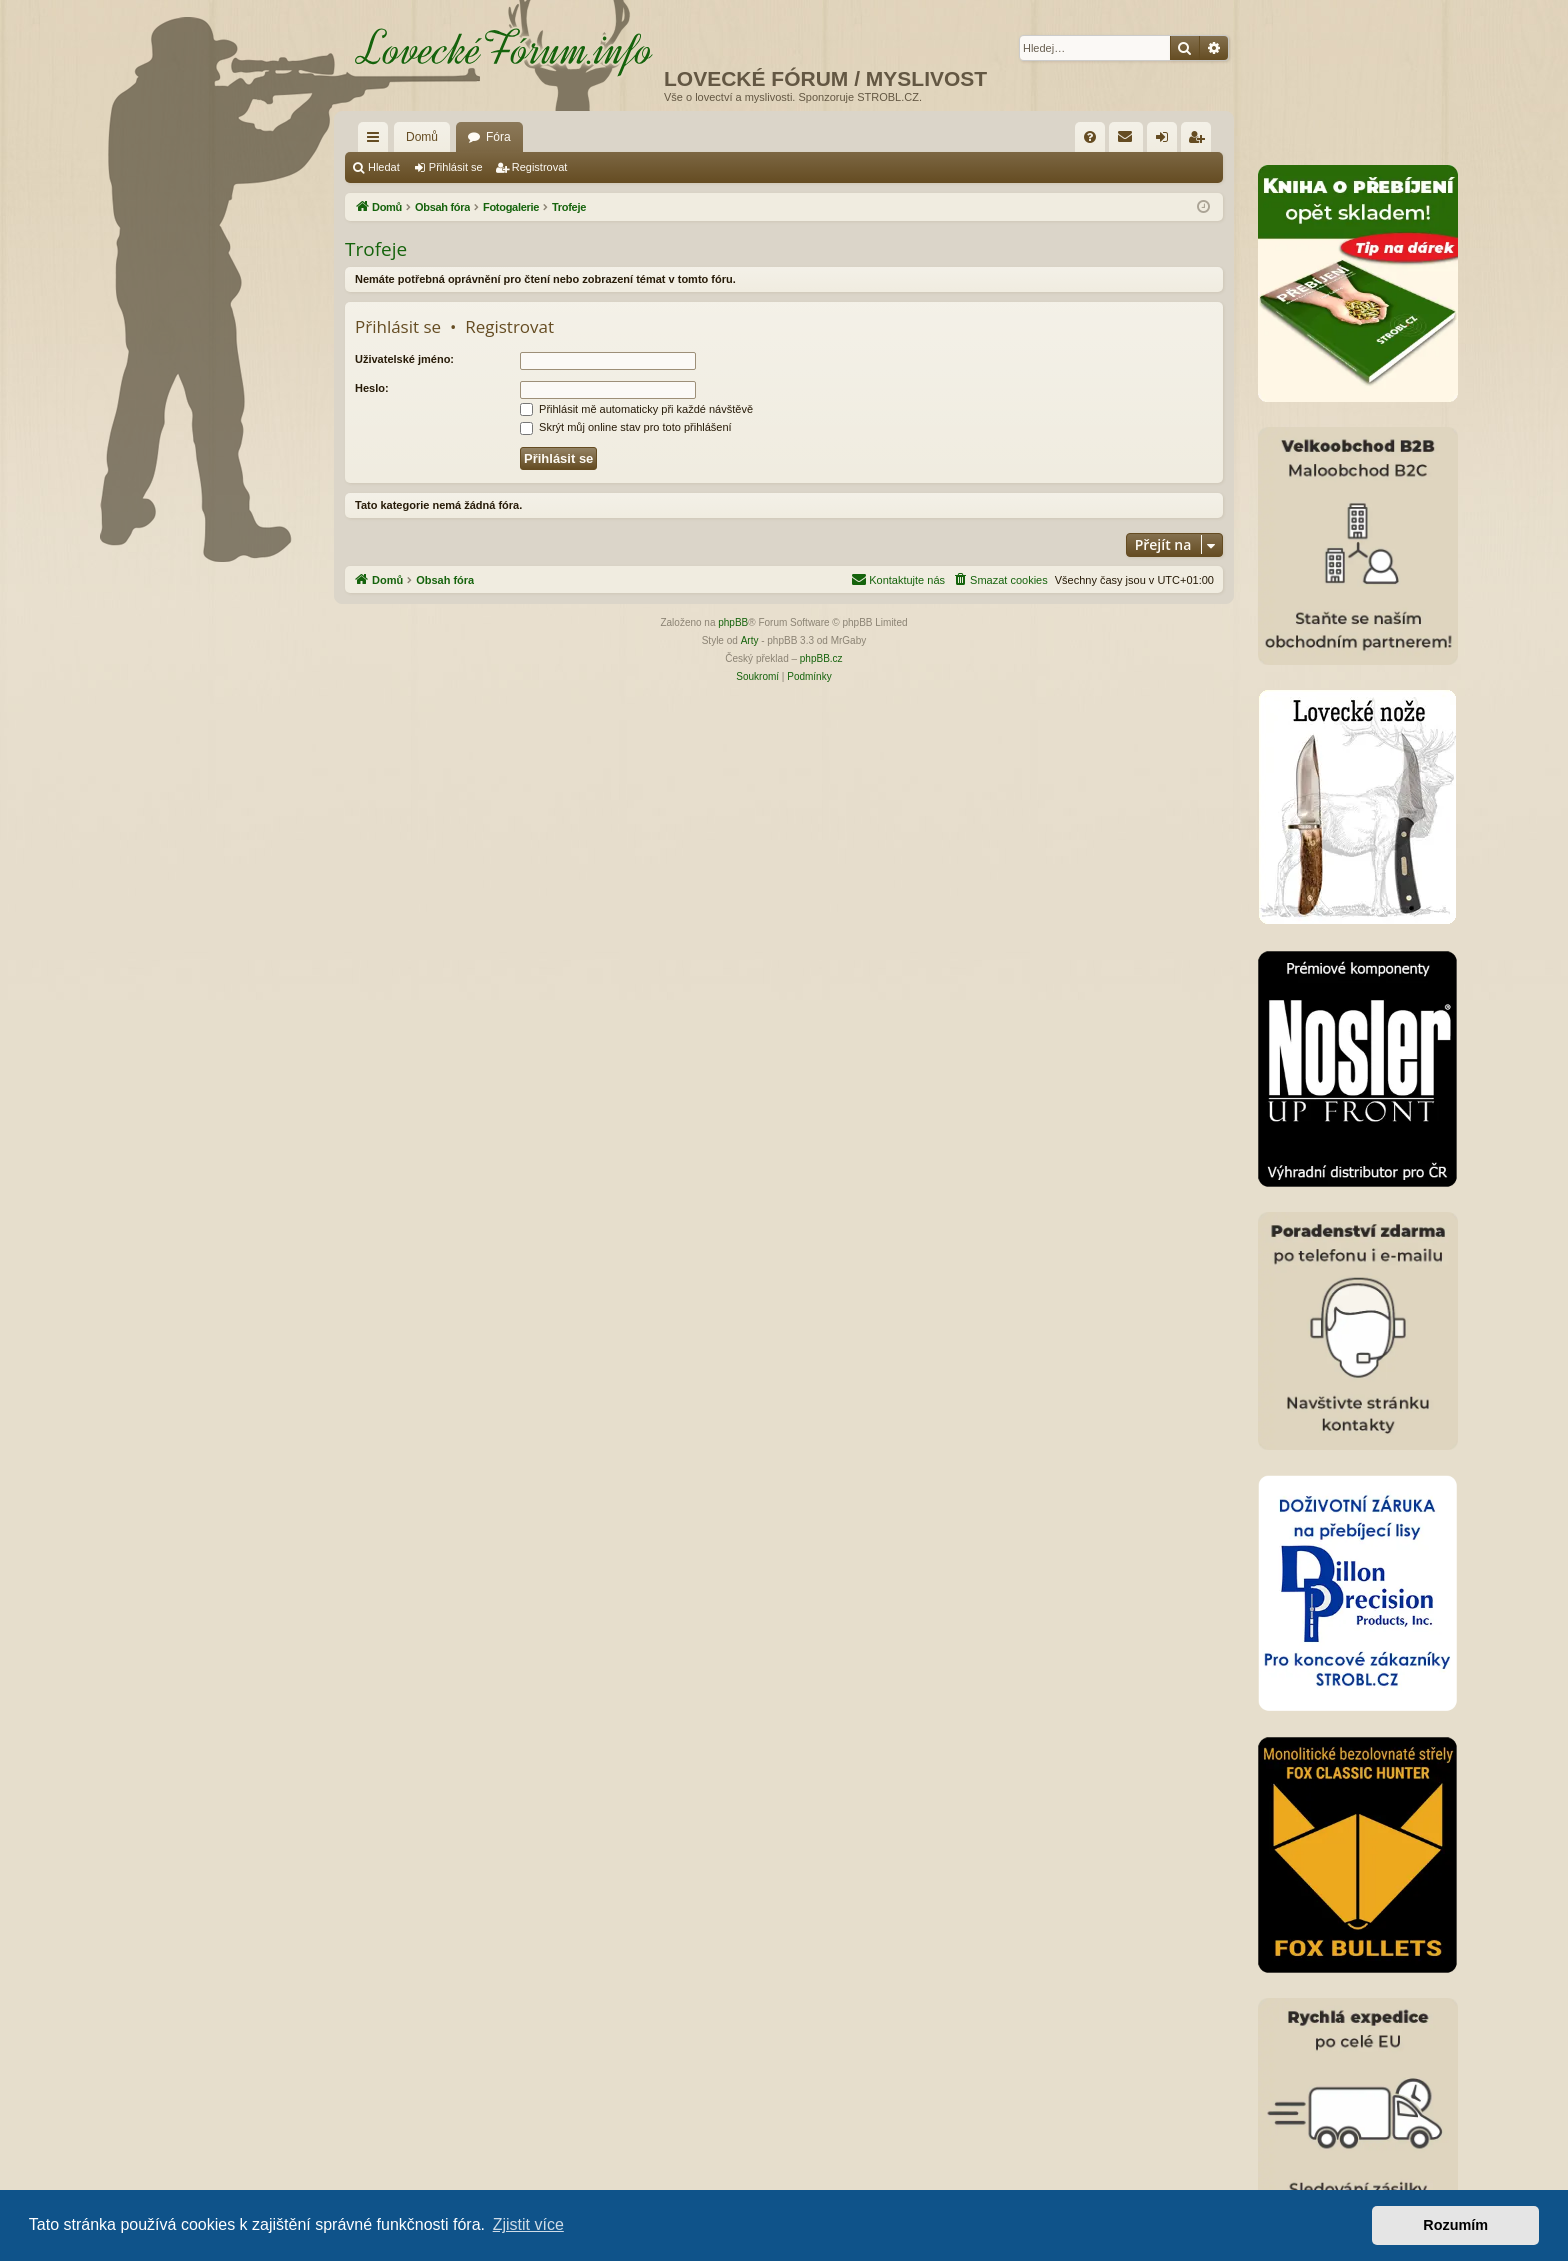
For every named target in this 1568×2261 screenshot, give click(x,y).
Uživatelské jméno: (404, 359)
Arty (750, 640)
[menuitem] (1090, 137)
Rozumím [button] (1455, 2225)
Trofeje (376, 249)
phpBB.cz (821, 658)
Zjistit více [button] (528, 2224)
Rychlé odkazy (377, 141)
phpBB (733, 622)
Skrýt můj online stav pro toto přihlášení (626, 427)
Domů (422, 137)
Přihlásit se (456, 167)
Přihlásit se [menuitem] (1166, 141)
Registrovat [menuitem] (1200, 141)
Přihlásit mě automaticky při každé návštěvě (636, 409)
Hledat (384, 167)
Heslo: (372, 388)
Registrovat (540, 167)
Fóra (498, 137)
